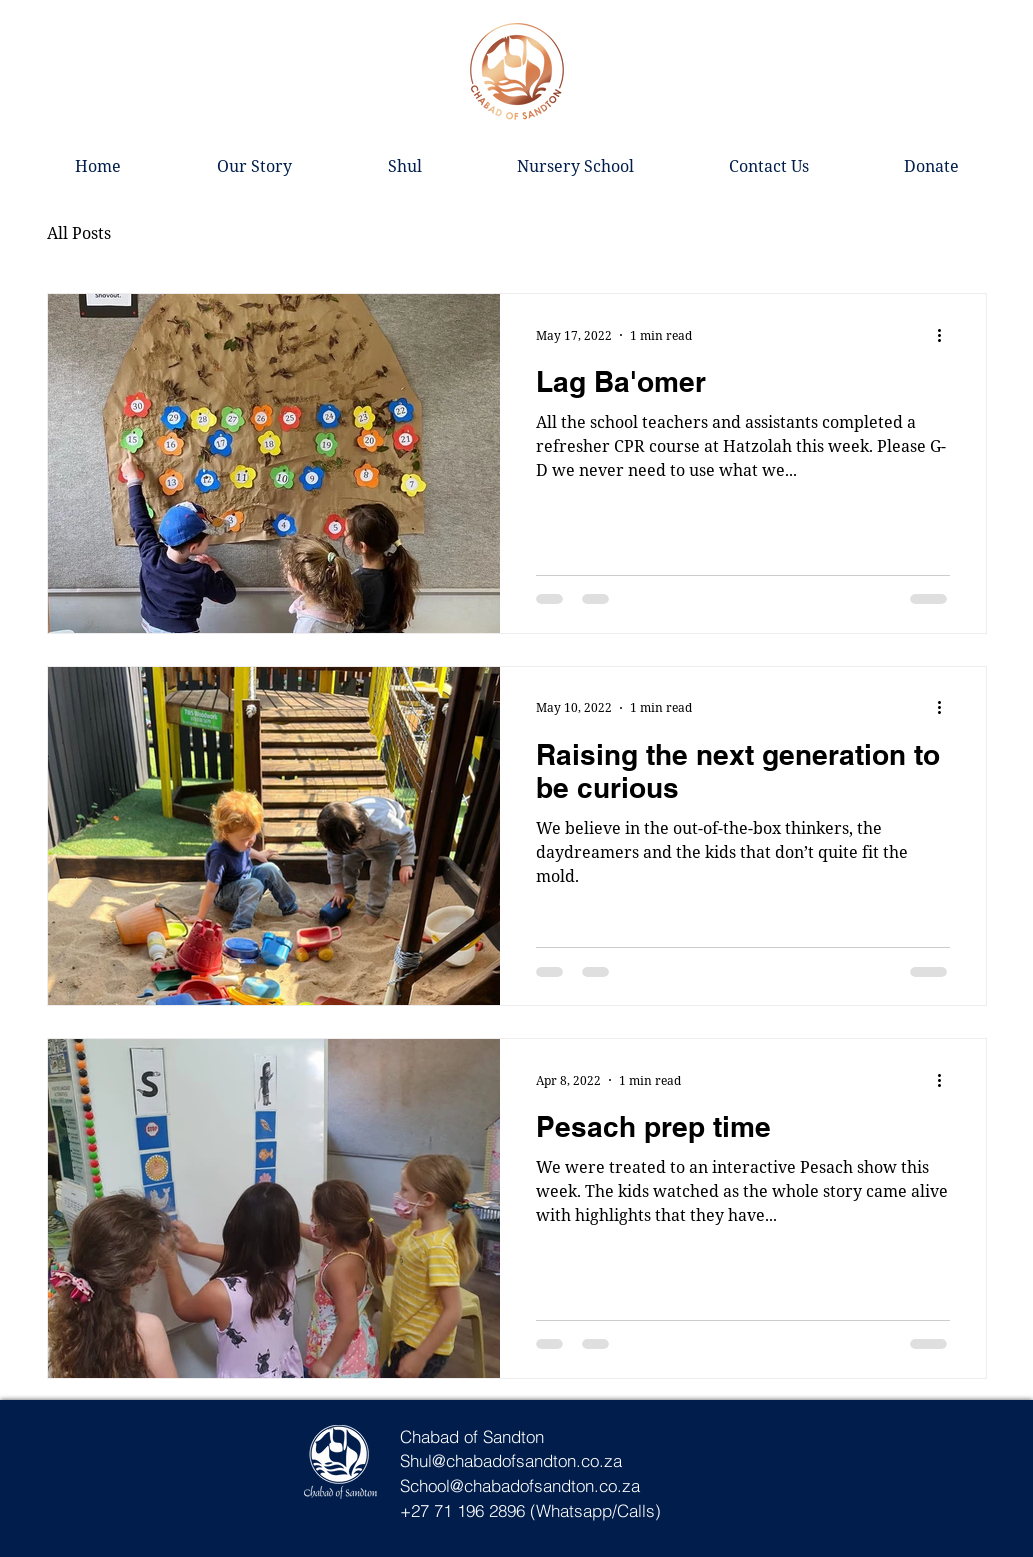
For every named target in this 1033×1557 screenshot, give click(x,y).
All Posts (79, 233)
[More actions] (947, 335)
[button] (405, 166)
